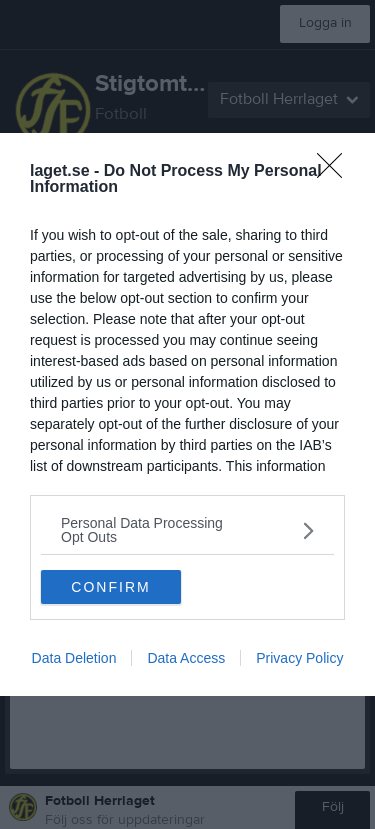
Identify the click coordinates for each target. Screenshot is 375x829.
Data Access (186, 658)
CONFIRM (110, 587)
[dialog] (187, 414)
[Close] (336, 172)
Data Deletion (74, 658)
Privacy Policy (299, 658)
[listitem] (187, 530)
